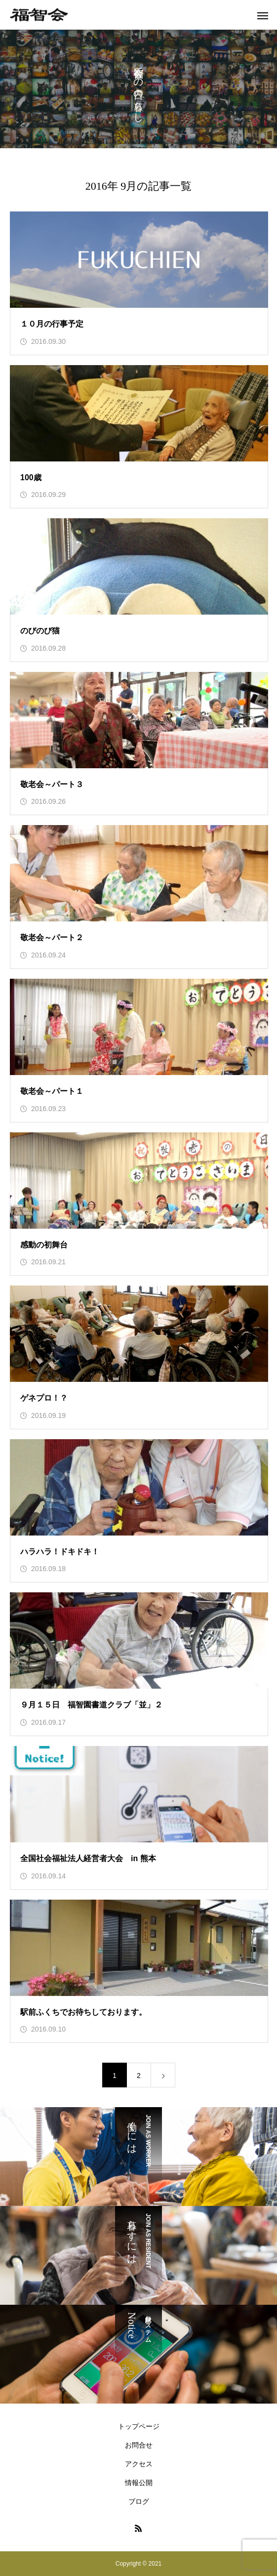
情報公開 (139, 2483)
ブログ (138, 2501)
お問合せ (139, 2445)
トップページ (138, 2426)
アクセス (139, 2464)
